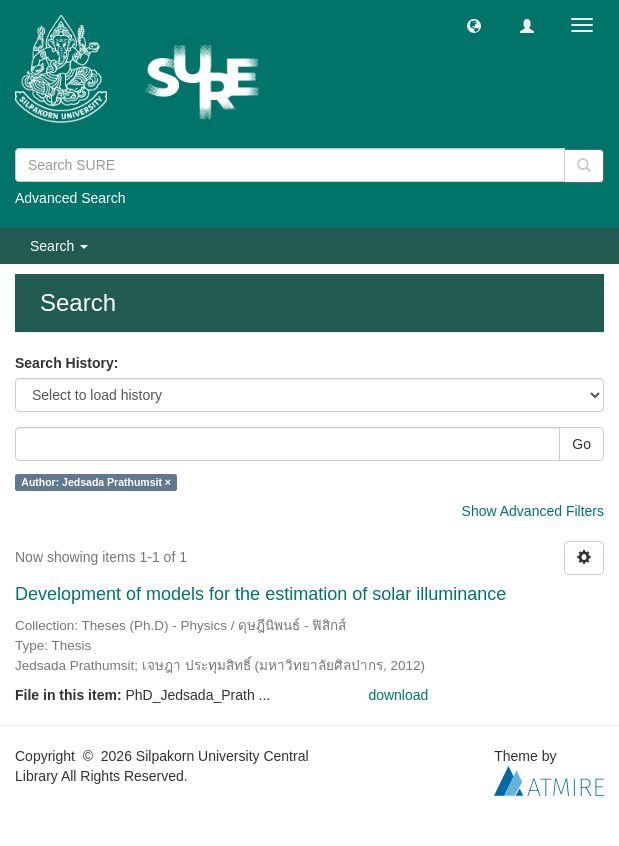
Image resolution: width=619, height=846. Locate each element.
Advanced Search (70, 198)
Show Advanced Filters (533, 511)
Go (581, 444)
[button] (474, 25)
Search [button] (59, 246)
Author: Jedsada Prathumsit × (96, 482)
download (398, 695)
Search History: (66, 363)
